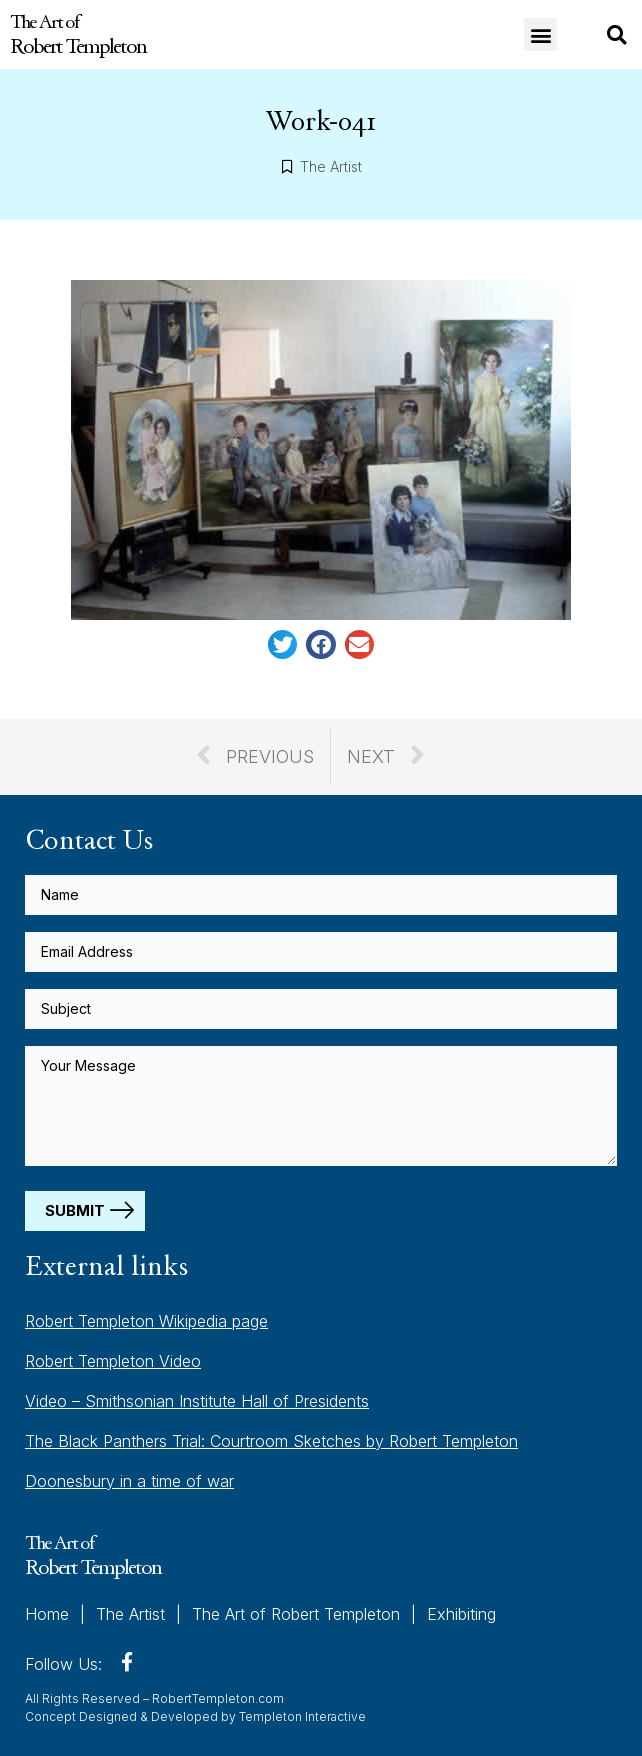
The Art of (78, 34)
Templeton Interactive (302, 1716)
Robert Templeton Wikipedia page (146, 1321)
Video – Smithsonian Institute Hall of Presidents (197, 1401)
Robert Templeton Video (113, 1361)
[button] (540, 34)
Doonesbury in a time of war (129, 1481)
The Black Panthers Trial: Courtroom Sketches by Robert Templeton (271, 1441)
